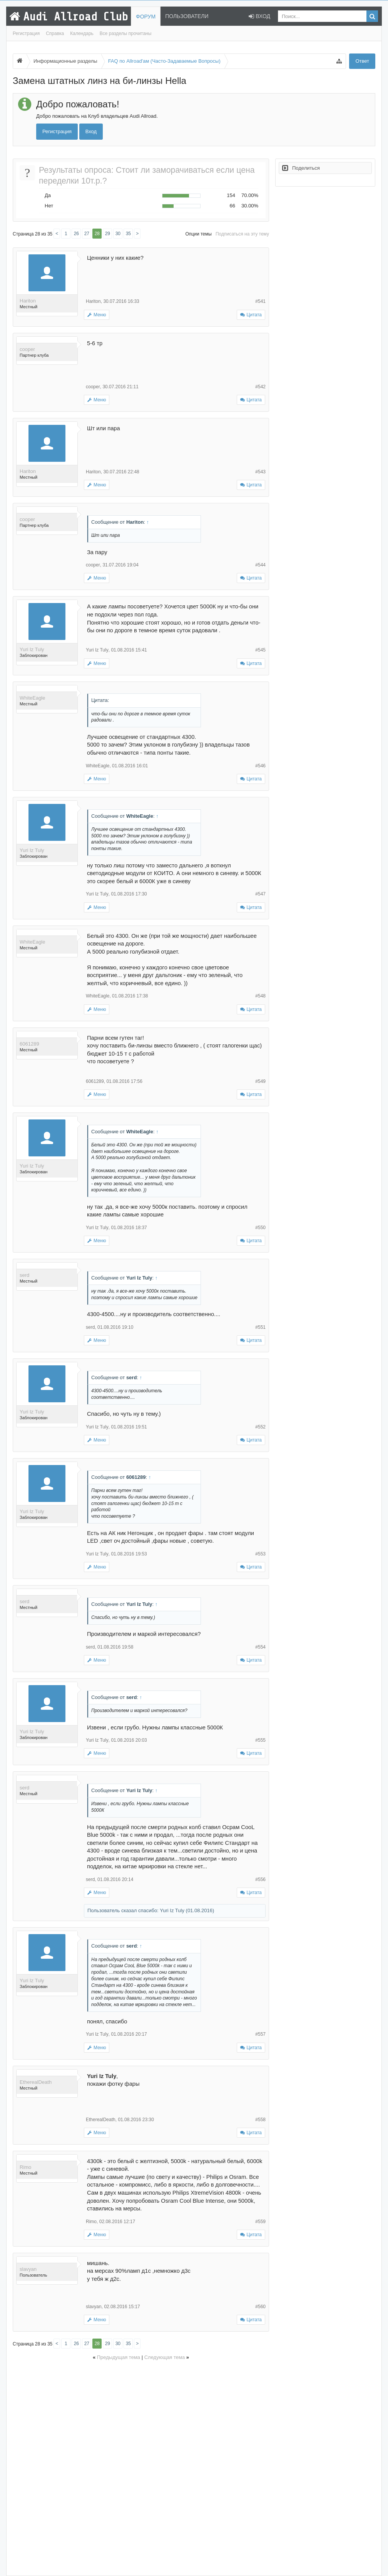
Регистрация (26, 33)
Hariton (28, 301)
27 (86, 233)
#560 (260, 2306)
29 (107, 233)
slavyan (28, 2269)
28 (97, 233)
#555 (260, 1740)
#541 (260, 301)
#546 (260, 765)
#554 (260, 1647)
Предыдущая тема (118, 2357)
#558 (260, 2119)
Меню (96, 314)
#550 (260, 1227)
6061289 (29, 1044)
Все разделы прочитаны (126, 33)
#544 (260, 565)
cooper (27, 349)
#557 (260, 2034)
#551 (260, 1327)
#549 (260, 1081)
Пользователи (186, 16)
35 (128, 233)
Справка (55, 33)
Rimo (25, 2167)
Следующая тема (164, 2357)
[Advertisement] (141, 2467)
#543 (260, 471)
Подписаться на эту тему (242, 234)
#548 (260, 996)
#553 (260, 1554)
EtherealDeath (36, 2082)
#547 (260, 894)
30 (117, 233)
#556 (260, 1879)
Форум (146, 16)
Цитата (254, 314)
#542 (260, 386)
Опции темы (199, 234)
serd (24, 1275)
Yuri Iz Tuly (32, 649)
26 (76, 233)
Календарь (82, 33)
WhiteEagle (32, 698)
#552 (260, 1427)
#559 (260, 2221)
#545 (260, 650)
